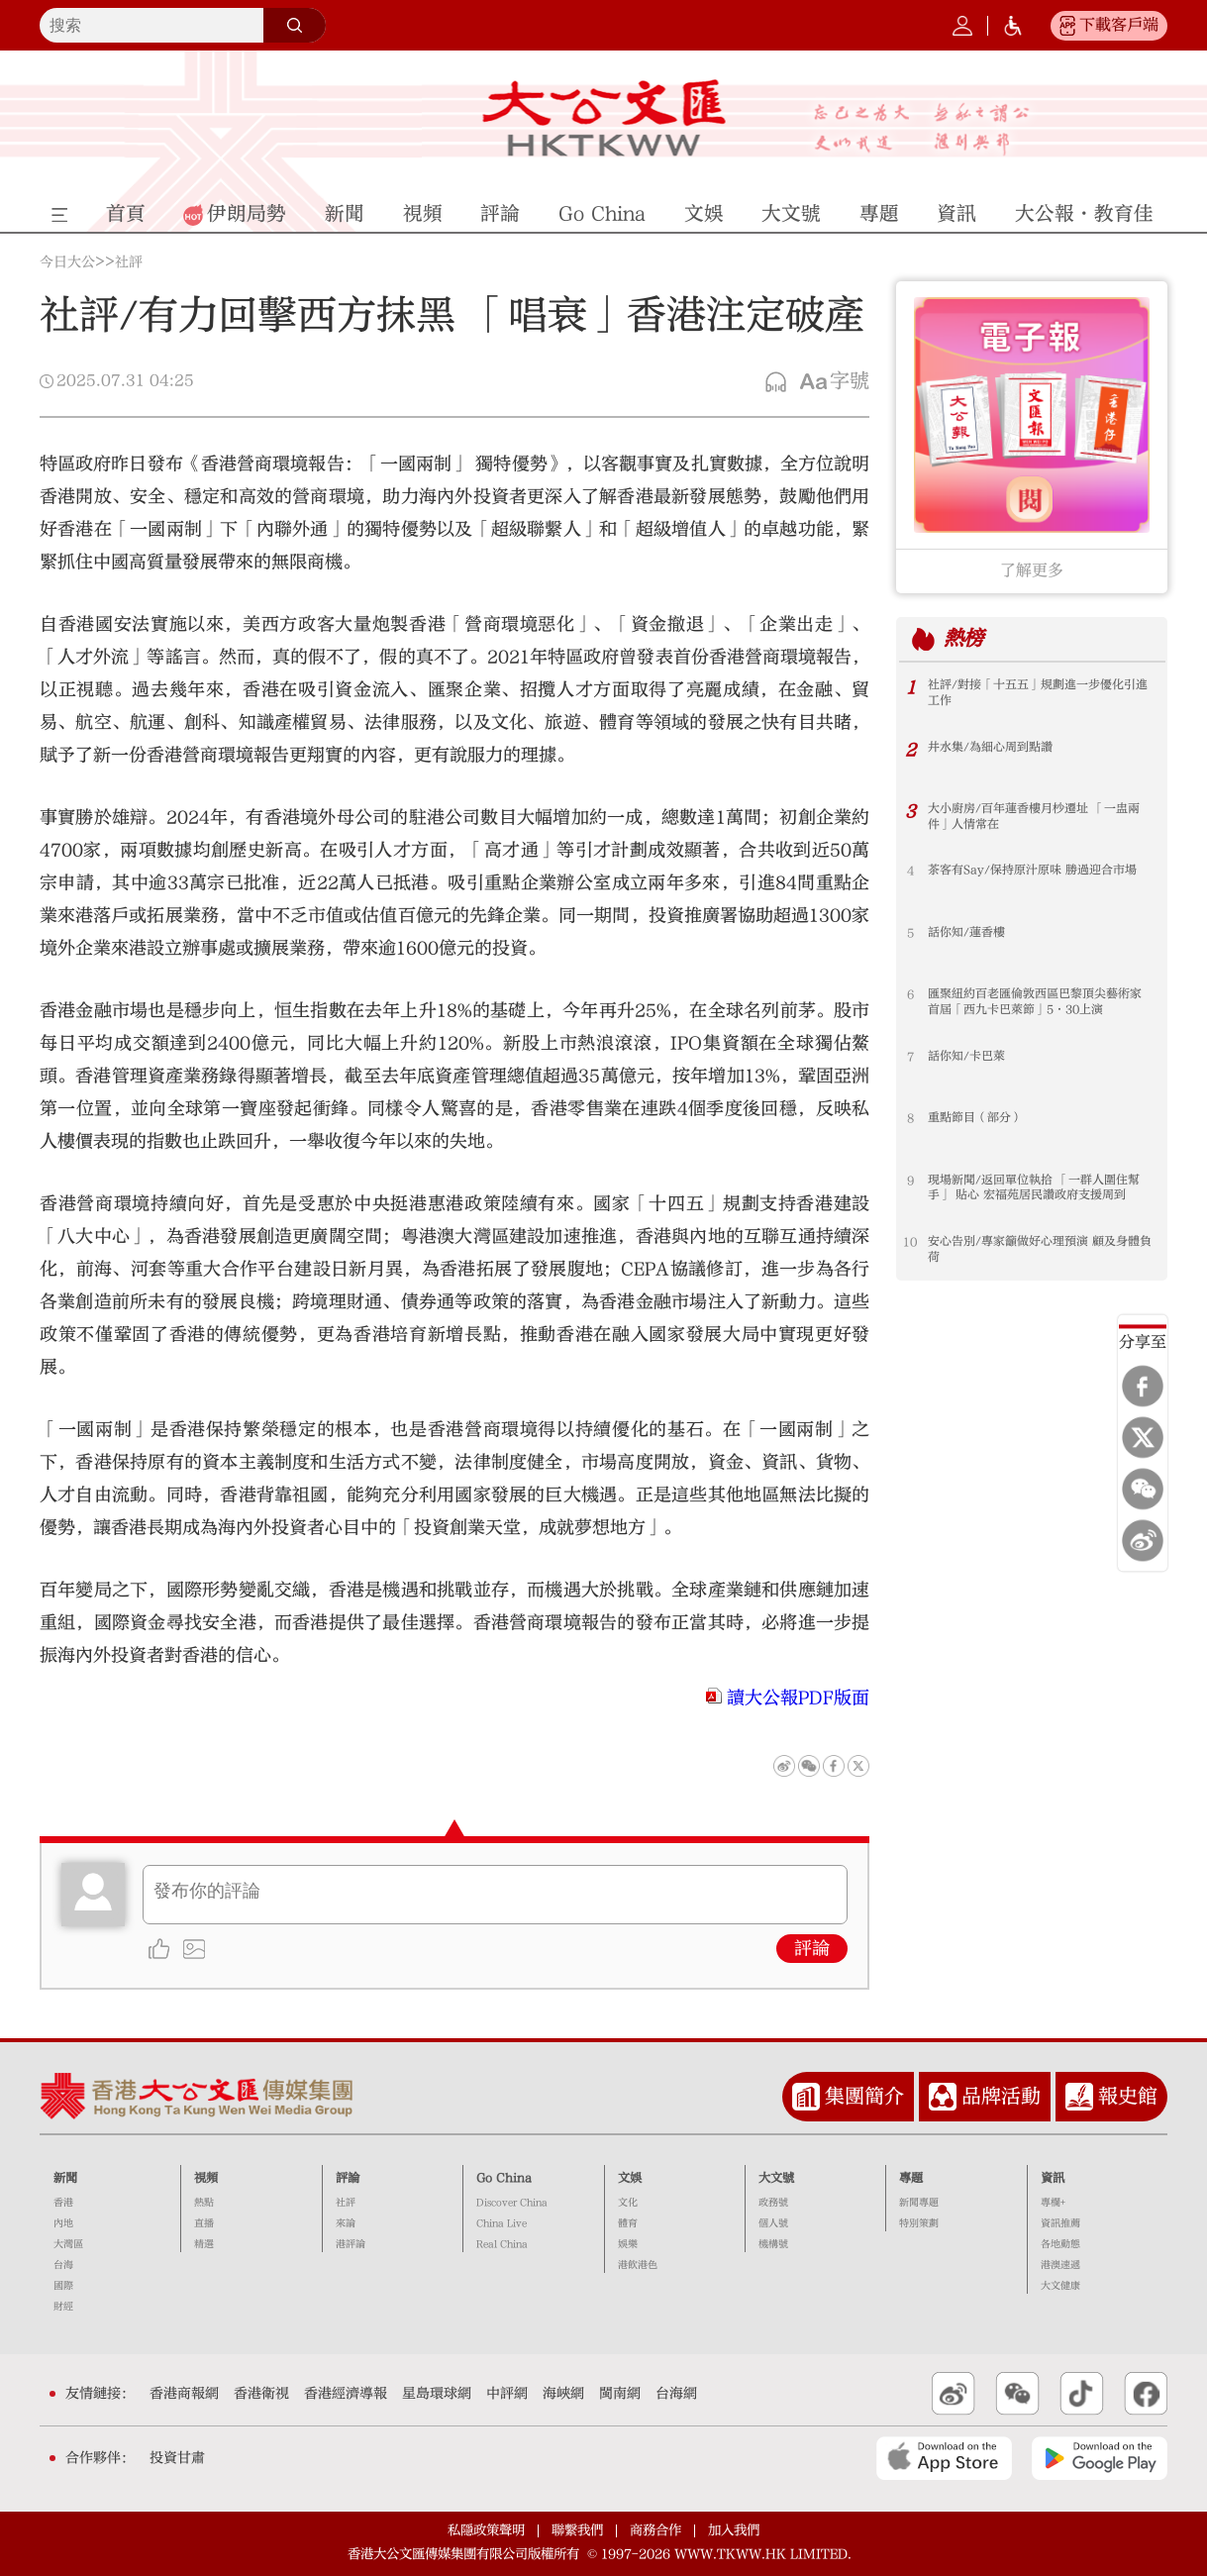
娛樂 (628, 2244)
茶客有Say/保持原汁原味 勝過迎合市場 (1032, 870)
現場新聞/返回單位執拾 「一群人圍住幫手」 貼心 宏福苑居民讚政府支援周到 (1034, 1188)
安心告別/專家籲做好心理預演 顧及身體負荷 (1040, 1250)
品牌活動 (1001, 2096)
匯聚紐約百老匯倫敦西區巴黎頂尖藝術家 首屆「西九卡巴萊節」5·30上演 (1035, 1002)
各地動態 (1060, 2244)
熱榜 (964, 638)
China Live (501, 2223)
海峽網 (563, 2394)
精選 (204, 2244)
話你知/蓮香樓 (966, 933)
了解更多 (1031, 570)
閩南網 (620, 2394)
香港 (63, 2203)
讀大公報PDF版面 (798, 1698)
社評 (129, 262)
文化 (628, 2203)
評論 (812, 1948)
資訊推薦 (1060, 2223)
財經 (63, 2307)
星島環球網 (436, 2394)
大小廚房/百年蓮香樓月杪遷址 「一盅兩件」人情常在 (1034, 817)
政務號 (773, 2203)
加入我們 (733, 2530)
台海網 (676, 2394)
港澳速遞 (1060, 2265)
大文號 (776, 2178)
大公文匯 (603, 117)
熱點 (204, 2203)
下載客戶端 (1118, 25)
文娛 (630, 2178)
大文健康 (1060, 2286)
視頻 (206, 2178)
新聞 (65, 2178)
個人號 (773, 2223)
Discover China (512, 2203)
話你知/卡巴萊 (966, 1057)
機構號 (773, 2244)
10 (910, 1242)
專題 (911, 2178)
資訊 (1052, 2178)
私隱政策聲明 (486, 2530)
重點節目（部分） (975, 1118)
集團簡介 (864, 2096)
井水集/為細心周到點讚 (990, 748)
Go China (504, 2178)
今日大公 (67, 262)
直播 (204, 2223)
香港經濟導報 (345, 2394)
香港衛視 (261, 2394)
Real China (502, 2244)
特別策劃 (919, 2223)
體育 (628, 2223)
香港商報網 (184, 2394)
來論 (345, 2223)
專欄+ (1053, 2203)
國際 (63, 2286)
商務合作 (655, 2530)
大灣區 (68, 2244)
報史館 (1127, 2096)
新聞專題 (919, 2203)
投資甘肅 (177, 2458)
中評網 (507, 2394)
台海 (63, 2265)
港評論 (350, 2244)
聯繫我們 (577, 2530)
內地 (63, 2223)
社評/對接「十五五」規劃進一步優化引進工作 (1038, 693)
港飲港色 (637, 2265)
